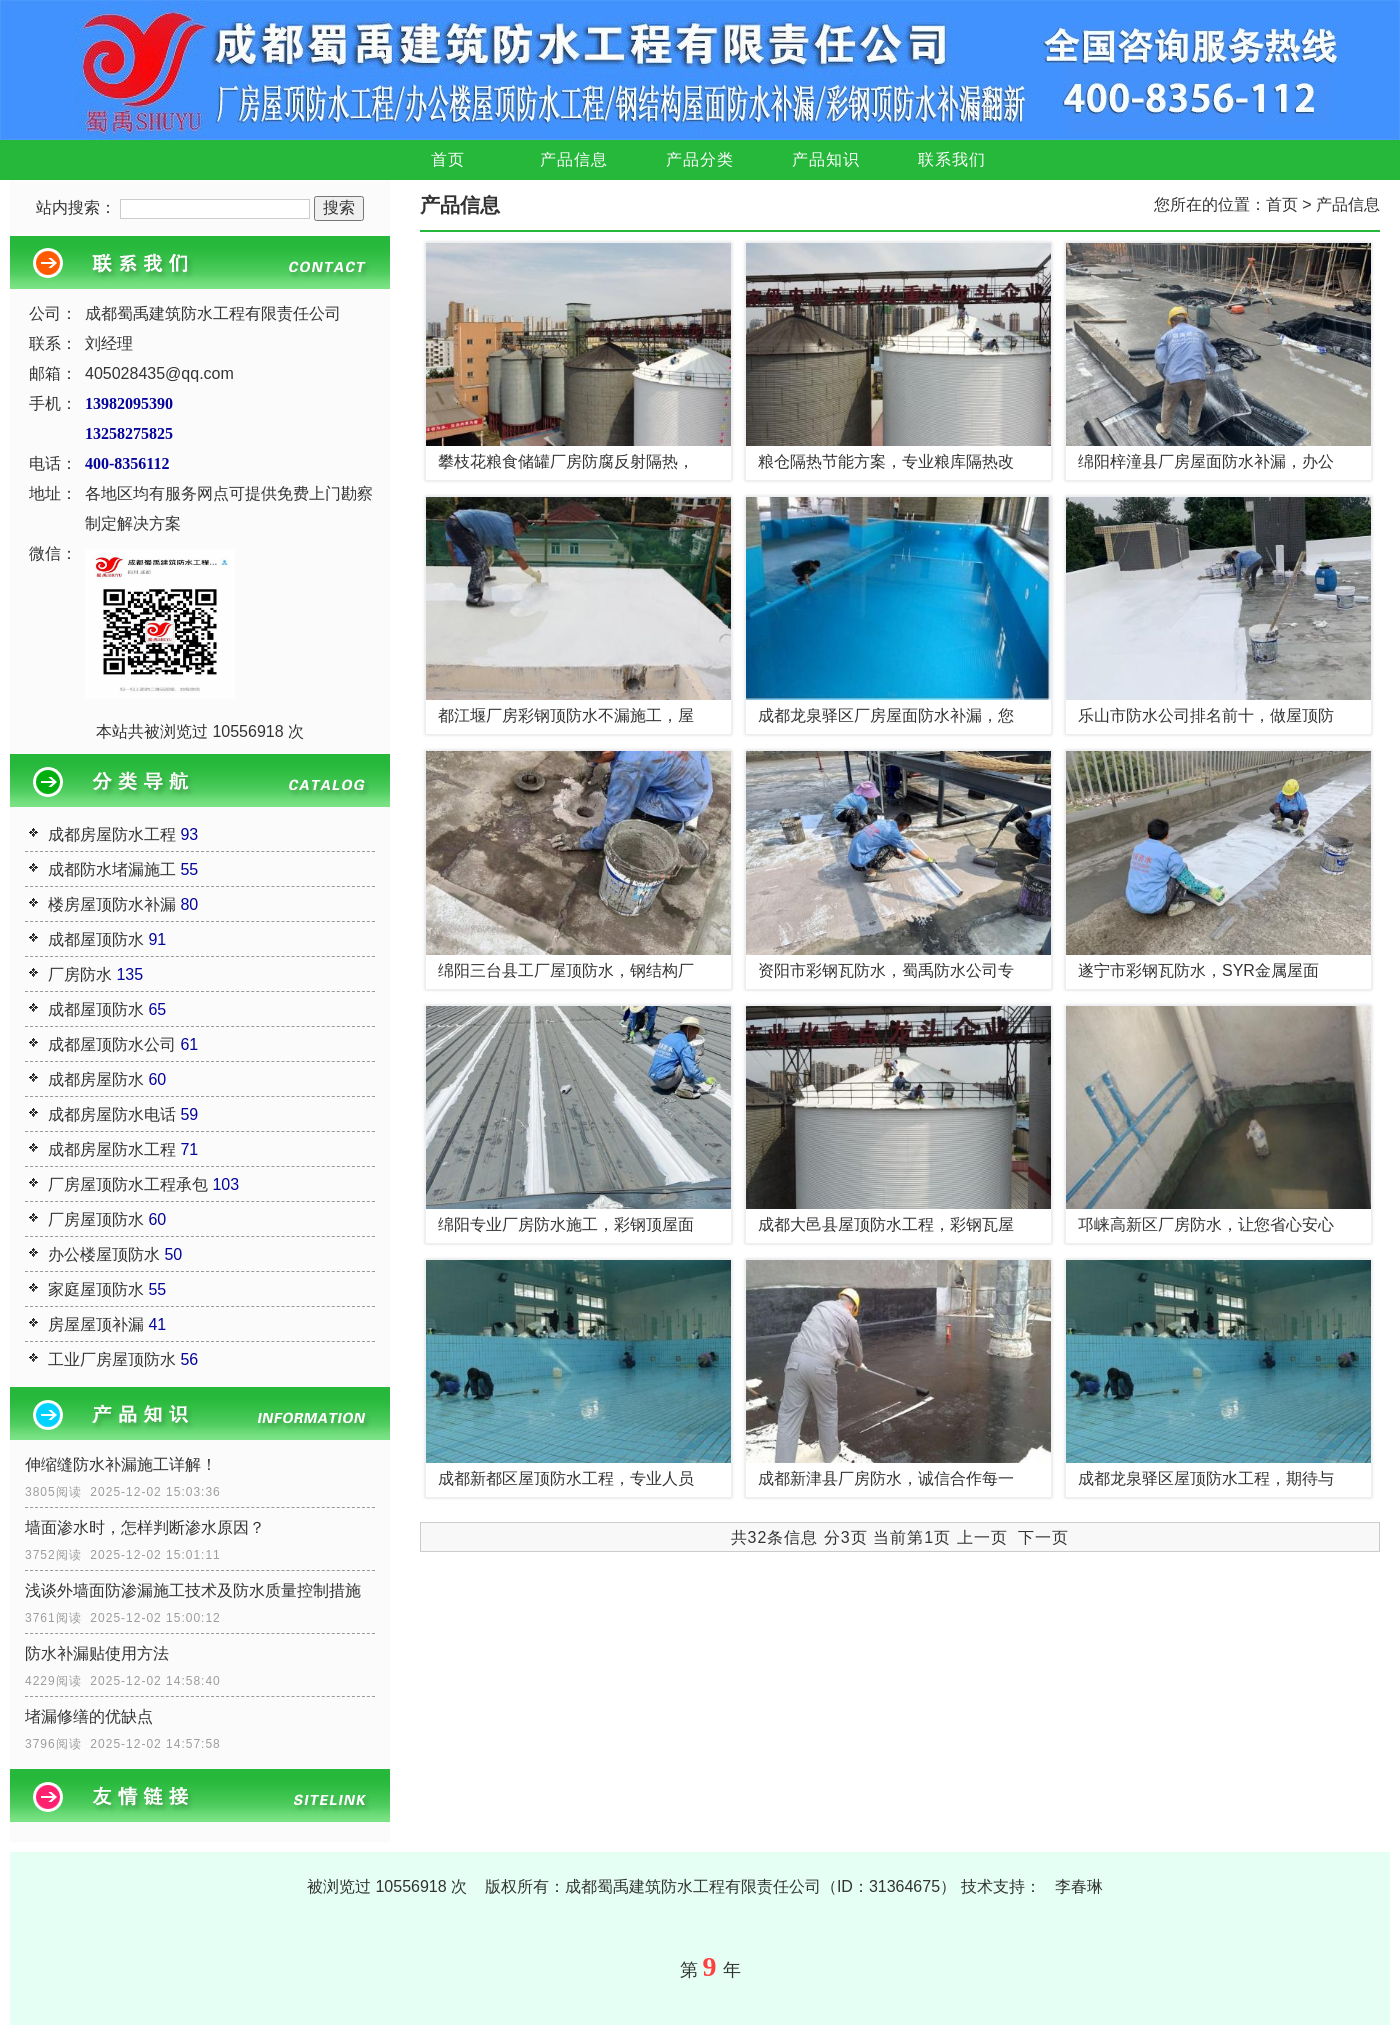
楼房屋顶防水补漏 (112, 904)
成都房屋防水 (96, 1079)
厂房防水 (80, 974)
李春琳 (1079, 1886)
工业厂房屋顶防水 (112, 1359)
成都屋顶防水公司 (112, 1044)
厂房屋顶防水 (96, 1219)
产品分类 (700, 159)
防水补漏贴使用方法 (97, 1653)
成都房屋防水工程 (112, 834)
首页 (448, 159)
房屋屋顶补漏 (96, 1324)
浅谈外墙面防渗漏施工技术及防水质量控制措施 (193, 1590)
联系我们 (952, 159)
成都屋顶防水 (96, 939)
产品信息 (574, 159)
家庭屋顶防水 (96, 1289)
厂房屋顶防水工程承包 (128, 1184)
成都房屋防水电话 (112, 1114)
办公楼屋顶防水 (104, 1254)
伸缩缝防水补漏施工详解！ (121, 1464)
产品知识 (826, 159)
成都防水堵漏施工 (112, 869)
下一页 (1043, 1537)
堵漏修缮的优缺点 (89, 1716)
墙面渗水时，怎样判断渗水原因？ (145, 1527)
